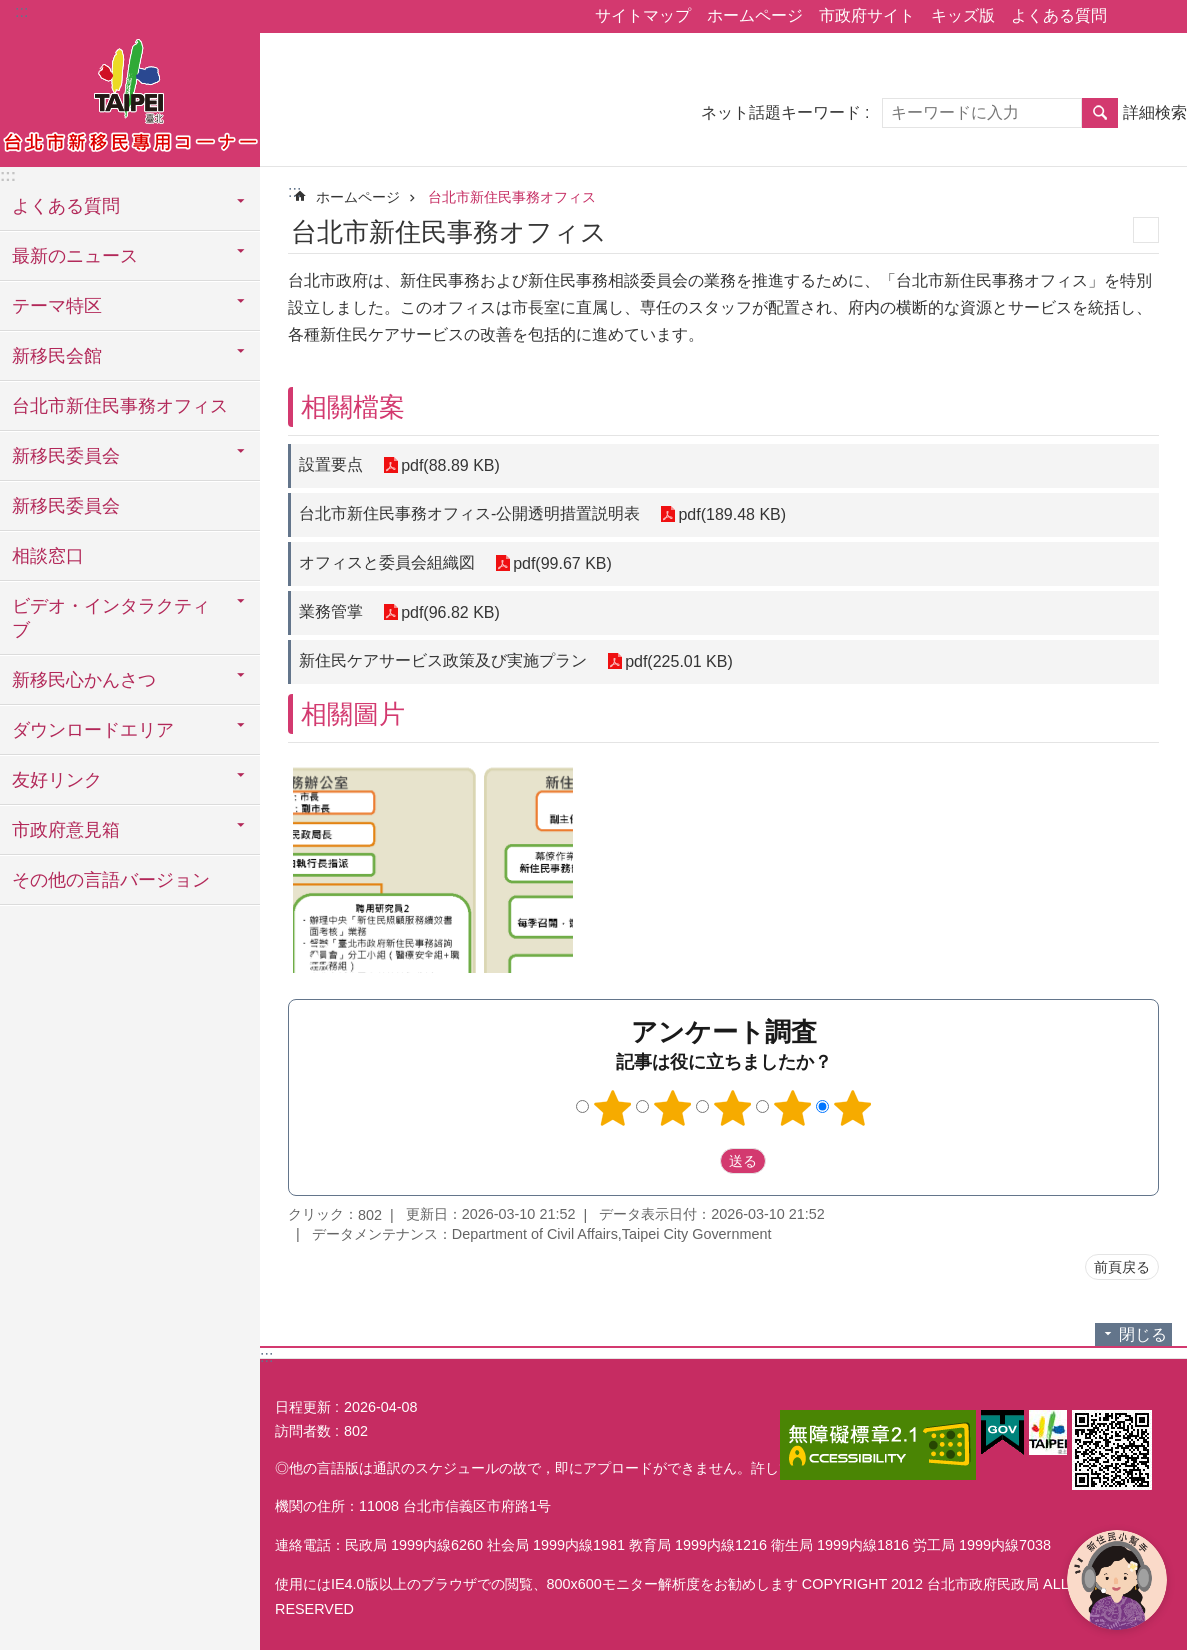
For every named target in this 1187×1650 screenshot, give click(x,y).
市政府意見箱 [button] (66, 830)
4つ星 (792, 1108)
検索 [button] (1100, 113)
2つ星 (672, 1108)
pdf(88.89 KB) (450, 465)
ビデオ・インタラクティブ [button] (111, 618)
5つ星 (852, 1108)
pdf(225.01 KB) (679, 661)
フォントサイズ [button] (1160, 17)
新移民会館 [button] (57, 356)
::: (21, 11)
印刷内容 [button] (1146, 230)
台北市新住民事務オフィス (120, 406)
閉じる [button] (1143, 1334)
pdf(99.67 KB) (562, 563)
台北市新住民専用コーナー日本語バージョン (130, 97)
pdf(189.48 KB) (732, 514)
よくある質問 (1059, 15)
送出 (701, 1161)
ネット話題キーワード (781, 112)
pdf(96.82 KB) (450, 612)
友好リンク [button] (57, 780)
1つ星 (612, 1108)
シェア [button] (1132, 17)
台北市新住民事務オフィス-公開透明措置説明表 (469, 513)
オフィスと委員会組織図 (387, 562)
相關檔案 (353, 407)
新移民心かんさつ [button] (84, 680)
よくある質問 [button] (66, 206)
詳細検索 (1155, 112)
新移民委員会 (66, 506)
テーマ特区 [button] (57, 306)
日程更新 (303, 1407)
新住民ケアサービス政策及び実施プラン (443, 660)
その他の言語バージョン (111, 880)
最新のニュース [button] (75, 256)
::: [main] (294, 191)
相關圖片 (353, 714)
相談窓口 (48, 556)
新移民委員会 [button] (66, 456)
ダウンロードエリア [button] (93, 730)
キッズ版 (963, 15)
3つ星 (732, 1108)
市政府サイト (867, 15)
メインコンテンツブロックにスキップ (10, 10)
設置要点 (331, 464)
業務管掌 (331, 611)
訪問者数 (303, 1431)
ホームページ (755, 15)
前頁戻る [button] (1122, 1267)
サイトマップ (643, 15)
